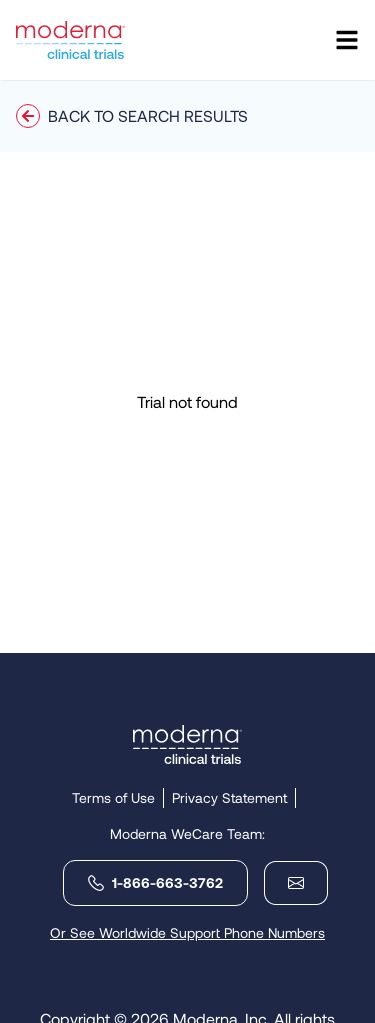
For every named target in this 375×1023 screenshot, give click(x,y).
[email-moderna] (288, 883)
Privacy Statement (229, 797)
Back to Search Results (132, 116)
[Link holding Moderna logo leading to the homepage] (187, 744)
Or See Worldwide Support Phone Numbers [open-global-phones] (187, 932)
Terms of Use (113, 797)
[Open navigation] (347, 40)
